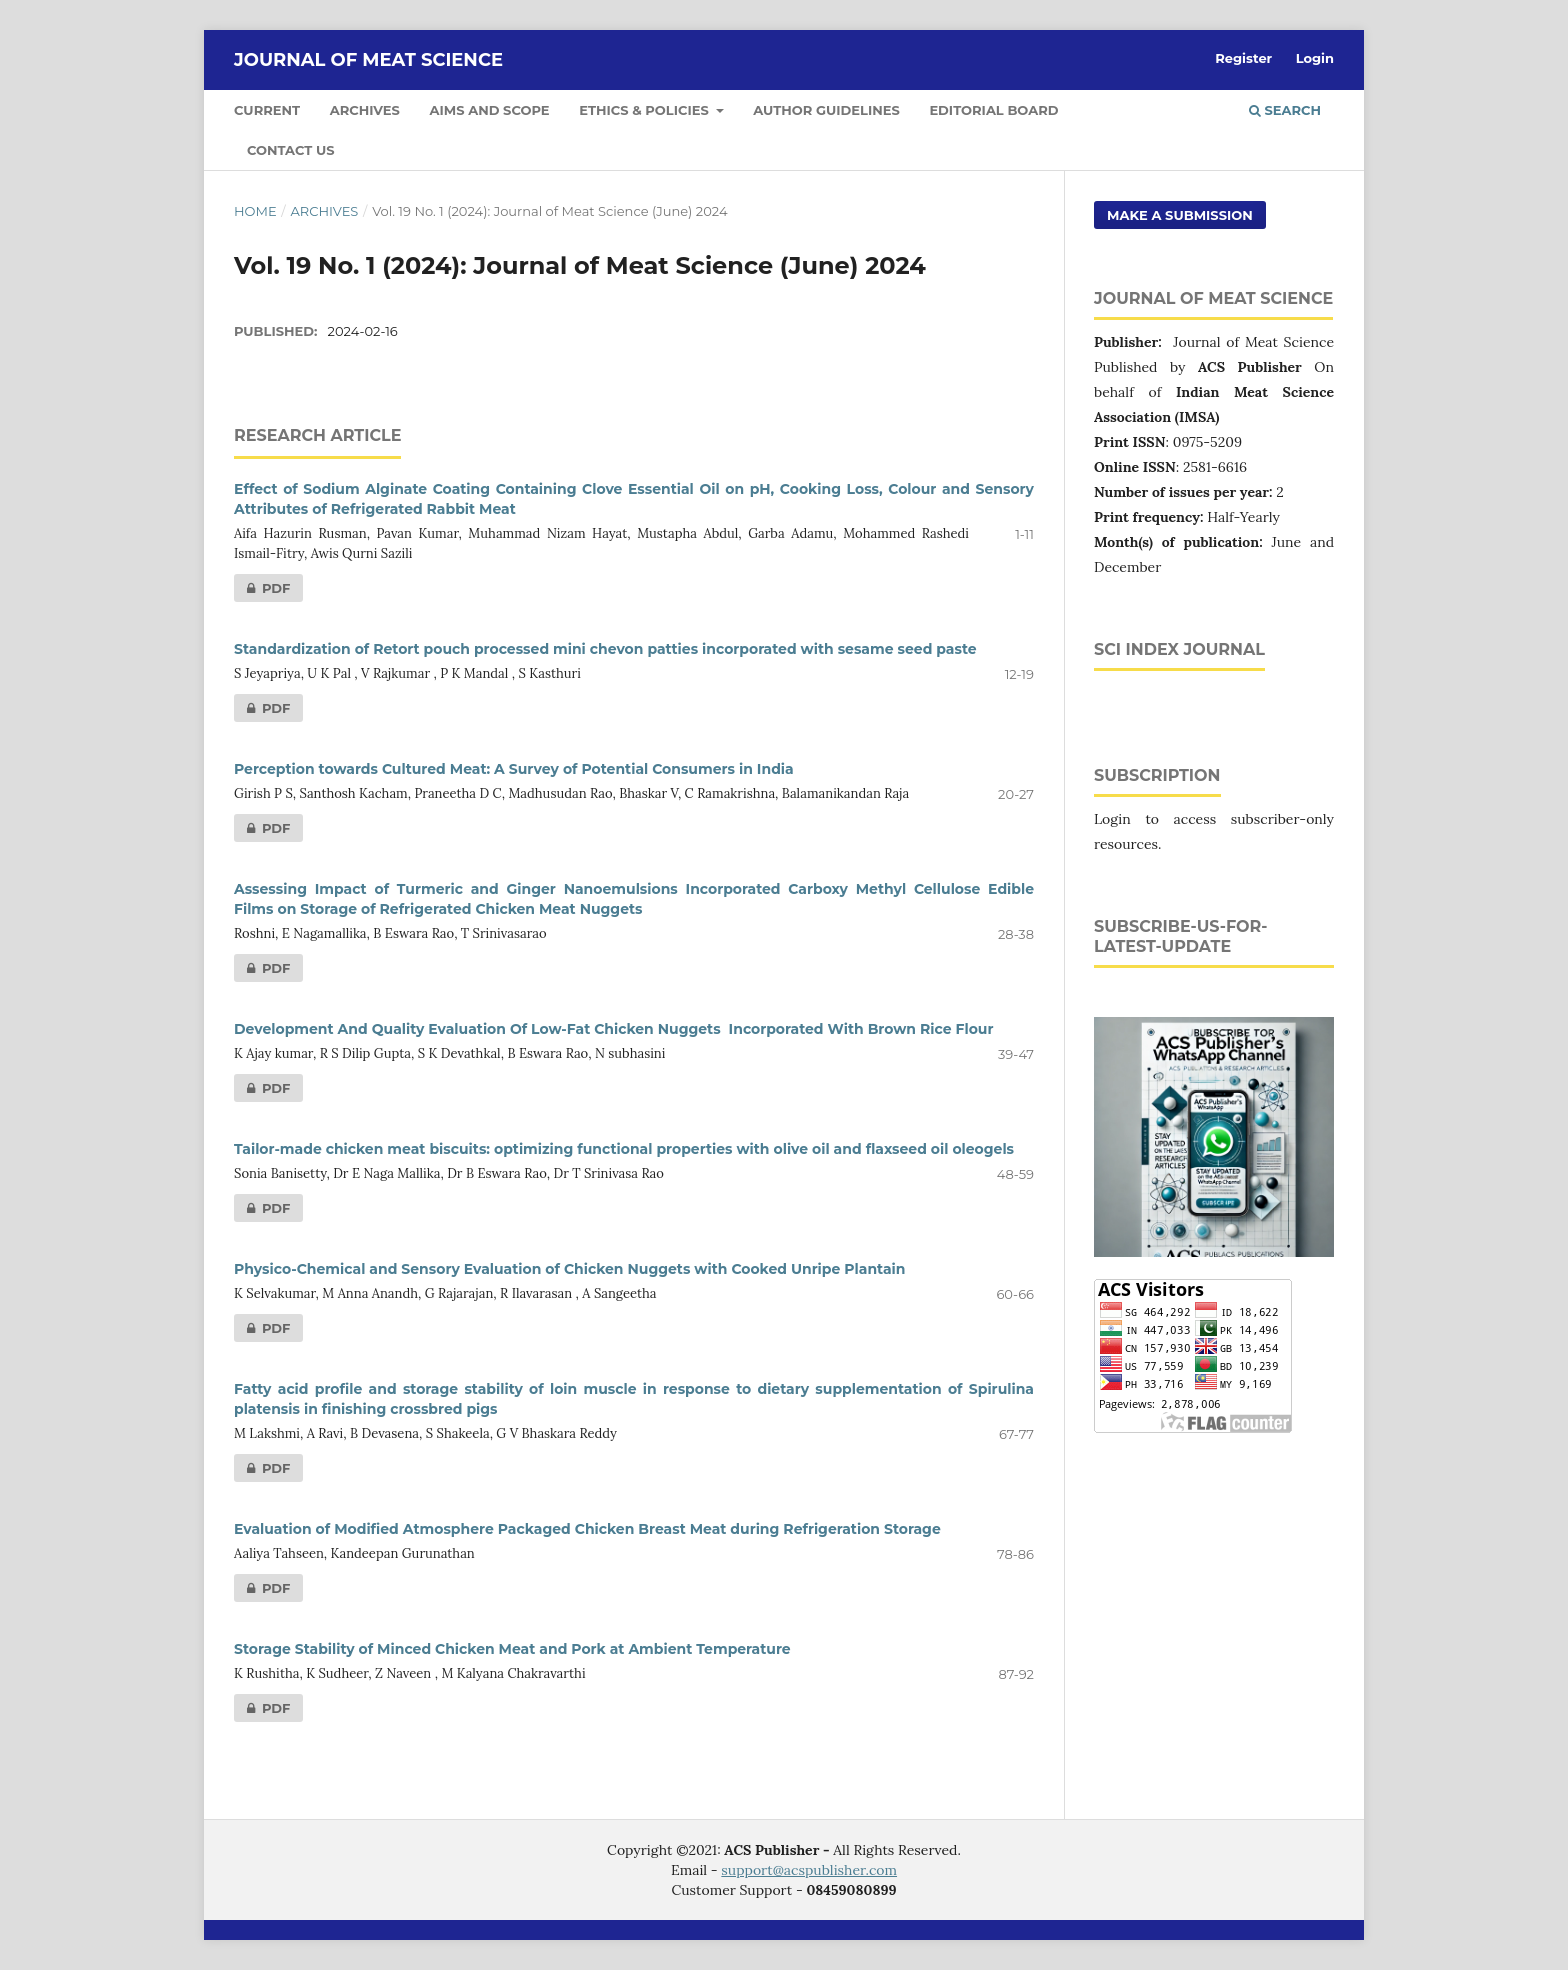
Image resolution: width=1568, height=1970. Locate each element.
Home (255, 211)
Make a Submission (1180, 215)
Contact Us (291, 150)
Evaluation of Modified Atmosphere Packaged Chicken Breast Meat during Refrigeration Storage (587, 1529)
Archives (365, 110)
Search (1285, 110)
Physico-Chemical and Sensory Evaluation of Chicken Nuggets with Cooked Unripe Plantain (569, 1269)
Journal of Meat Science (368, 60)
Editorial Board (993, 110)
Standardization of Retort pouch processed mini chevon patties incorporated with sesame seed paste (605, 649)
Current (267, 110)
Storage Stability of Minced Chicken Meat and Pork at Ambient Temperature (512, 1649)
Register (1243, 58)
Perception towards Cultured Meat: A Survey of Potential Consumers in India (514, 769)
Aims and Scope (490, 110)
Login (1315, 58)
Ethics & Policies (645, 110)
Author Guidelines (826, 110)
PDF (262, 588)
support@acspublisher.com (809, 1870)
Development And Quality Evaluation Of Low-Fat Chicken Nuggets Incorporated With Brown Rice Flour (613, 1029)
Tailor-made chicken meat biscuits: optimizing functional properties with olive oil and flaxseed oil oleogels (624, 1149)
